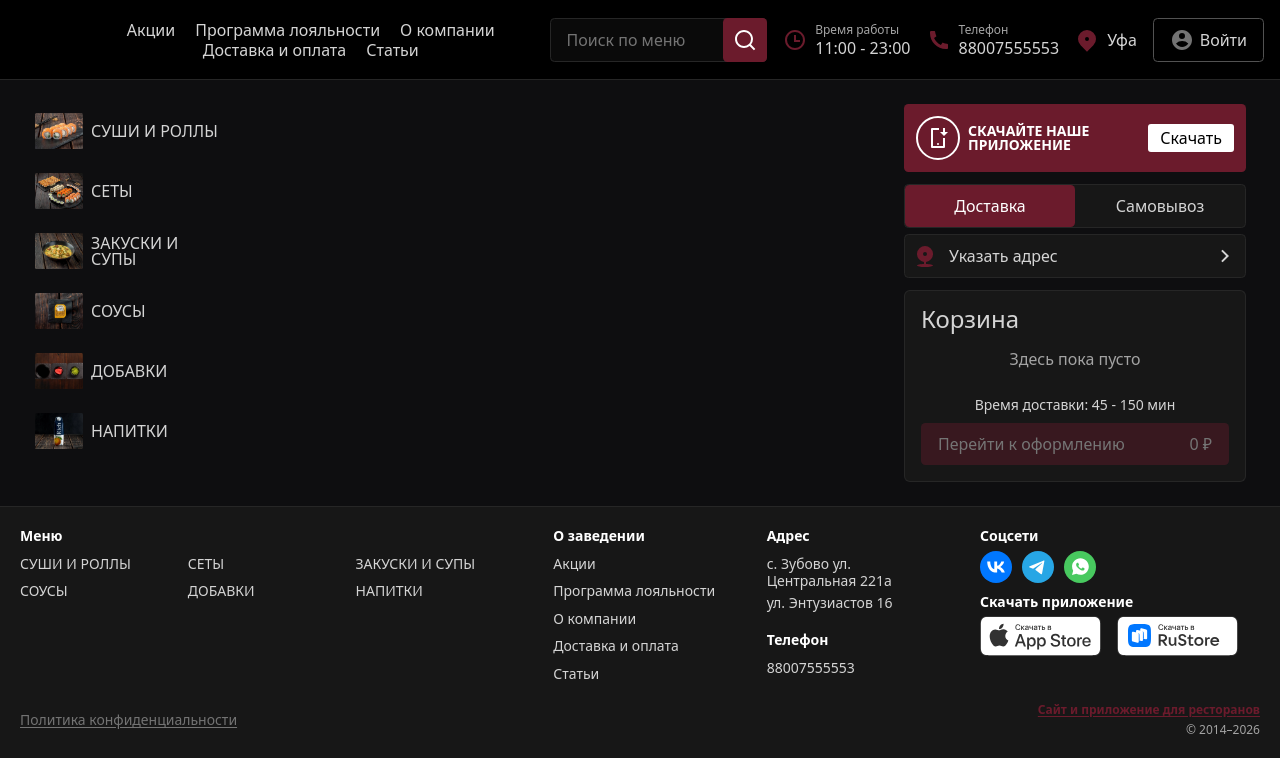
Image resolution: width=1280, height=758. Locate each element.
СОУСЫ (44, 591)
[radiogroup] (1075, 206)
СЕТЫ (206, 564)
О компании (447, 30)
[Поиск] (745, 40)
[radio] (990, 206)
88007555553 (811, 668)
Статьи (392, 50)
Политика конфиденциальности (128, 719)
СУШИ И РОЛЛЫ (75, 564)
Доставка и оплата (274, 50)
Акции (151, 30)
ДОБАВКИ (221, 591)
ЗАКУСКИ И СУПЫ (416, 564)
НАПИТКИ (389, 591)
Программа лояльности (287, 30)
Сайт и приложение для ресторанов (1149, 710)
